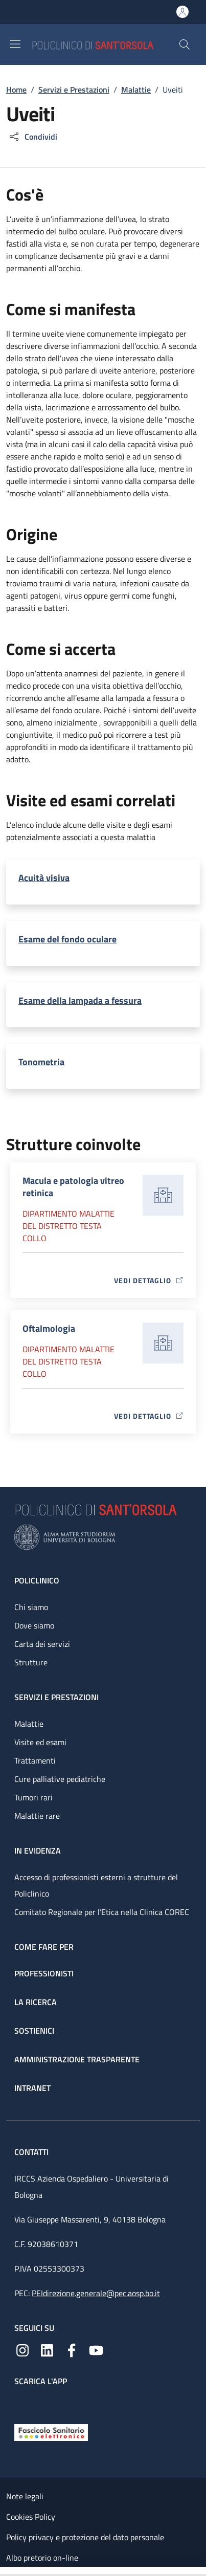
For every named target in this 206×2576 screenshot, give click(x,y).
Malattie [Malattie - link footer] (28, 1724)
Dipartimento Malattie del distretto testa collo (68, 1225)
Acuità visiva (44, 878)
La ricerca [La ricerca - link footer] (35, 2002)
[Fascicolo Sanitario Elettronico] (51, 2432)
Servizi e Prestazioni (73, 89)
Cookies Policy (30, 2517)
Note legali (24, 2496)
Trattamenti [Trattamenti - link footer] (35, 1760)
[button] (184, 44)
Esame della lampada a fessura (80, 1000)
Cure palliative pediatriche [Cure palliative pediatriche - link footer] (59, 1779)
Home (16, 89)
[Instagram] (22, 2349)
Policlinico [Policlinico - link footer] (36, 1580)
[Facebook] (71, 2349)
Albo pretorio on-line (42, 2557)
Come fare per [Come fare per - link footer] (44, 1947)
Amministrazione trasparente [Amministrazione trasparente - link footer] (77, 2059)
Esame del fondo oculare (67, 939)
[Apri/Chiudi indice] (5, 2571)
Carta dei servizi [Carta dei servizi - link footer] (42, 1644)
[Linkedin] (47, 2349)
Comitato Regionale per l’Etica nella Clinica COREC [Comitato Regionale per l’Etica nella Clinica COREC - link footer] (101, 1912)
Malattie (136, 89)
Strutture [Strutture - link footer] (31, 1662)
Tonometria (41, 1062)
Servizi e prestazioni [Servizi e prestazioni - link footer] (56, 1697)
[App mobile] (22, 2402)
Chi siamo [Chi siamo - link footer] (31, 1607)
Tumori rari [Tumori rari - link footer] (33, 1797)
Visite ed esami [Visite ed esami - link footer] (40, 1742)
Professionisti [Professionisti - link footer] (44, 1973)
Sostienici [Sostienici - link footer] (34, 2030)
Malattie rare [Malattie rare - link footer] (37, 1816)
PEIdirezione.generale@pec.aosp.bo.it (96, 2293)
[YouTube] (96, 2349)
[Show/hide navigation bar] (15, 44)
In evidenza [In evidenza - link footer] (37, 1850)
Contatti (32, 2152)
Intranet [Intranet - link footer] (32, 2088)
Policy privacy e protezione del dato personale (85, 2537)
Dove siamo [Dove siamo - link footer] (34, 1625)
